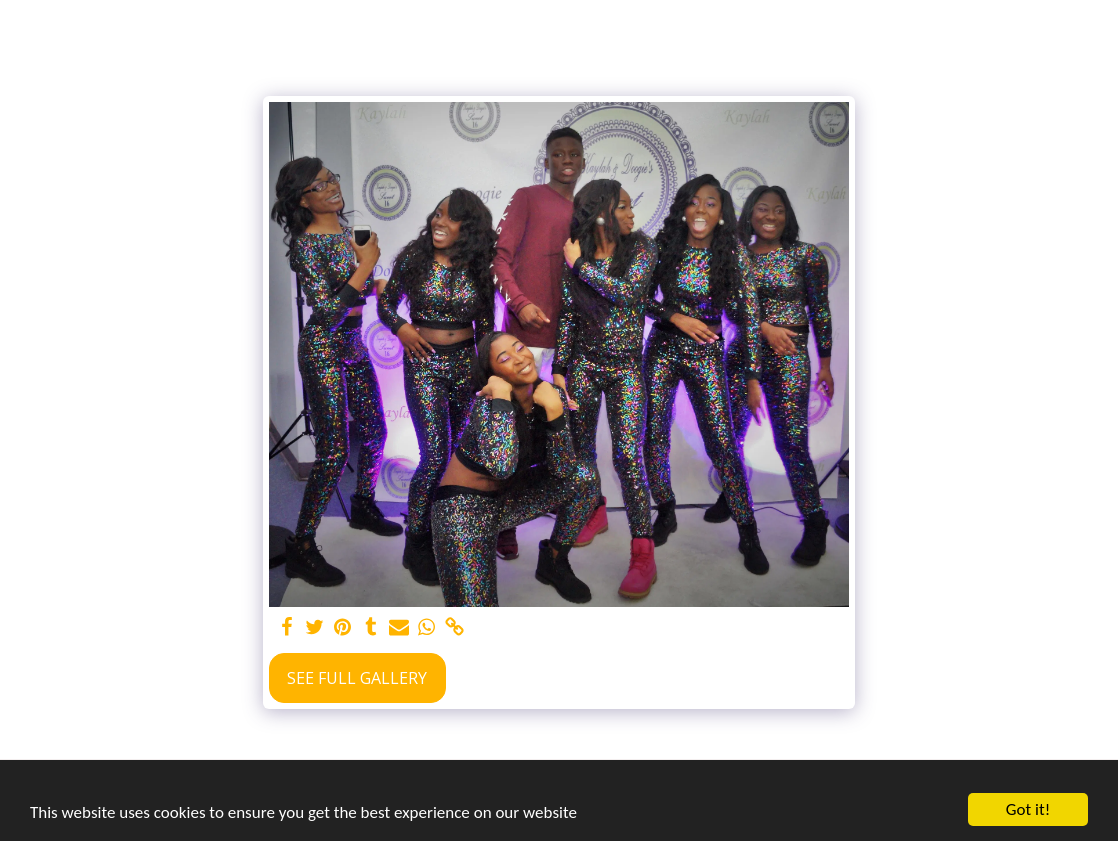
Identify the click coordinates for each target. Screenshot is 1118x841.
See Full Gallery (357, 678)
